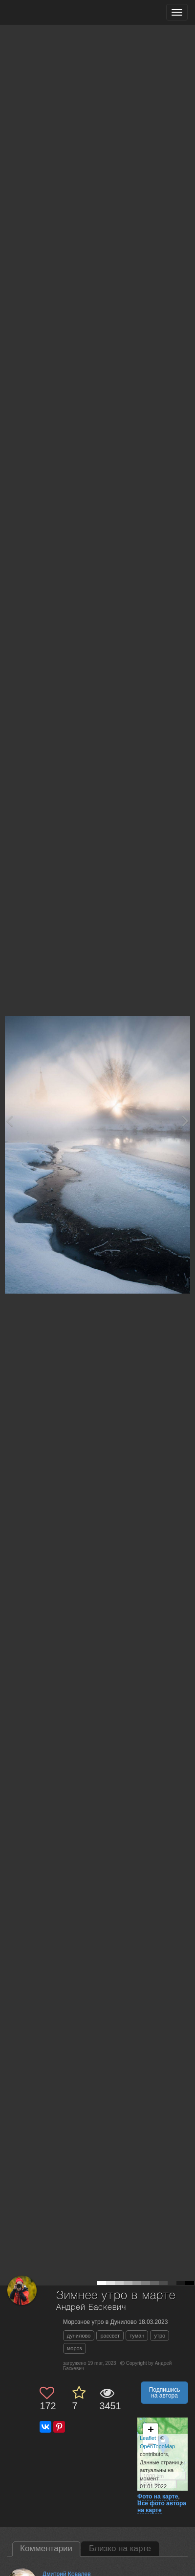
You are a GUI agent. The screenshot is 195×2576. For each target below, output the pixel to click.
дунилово (79, 2336)
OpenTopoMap (157, 2446)
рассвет (110, 2336)
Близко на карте (120, 2548)
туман (137, 2336)
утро (159, 2336)
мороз (74, 2348)
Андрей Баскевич (91, 2307)
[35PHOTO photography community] (46, 12)
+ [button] (151, 2430)
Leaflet (148, 2438)
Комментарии (46, 2548)
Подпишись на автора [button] (164, 2392)
